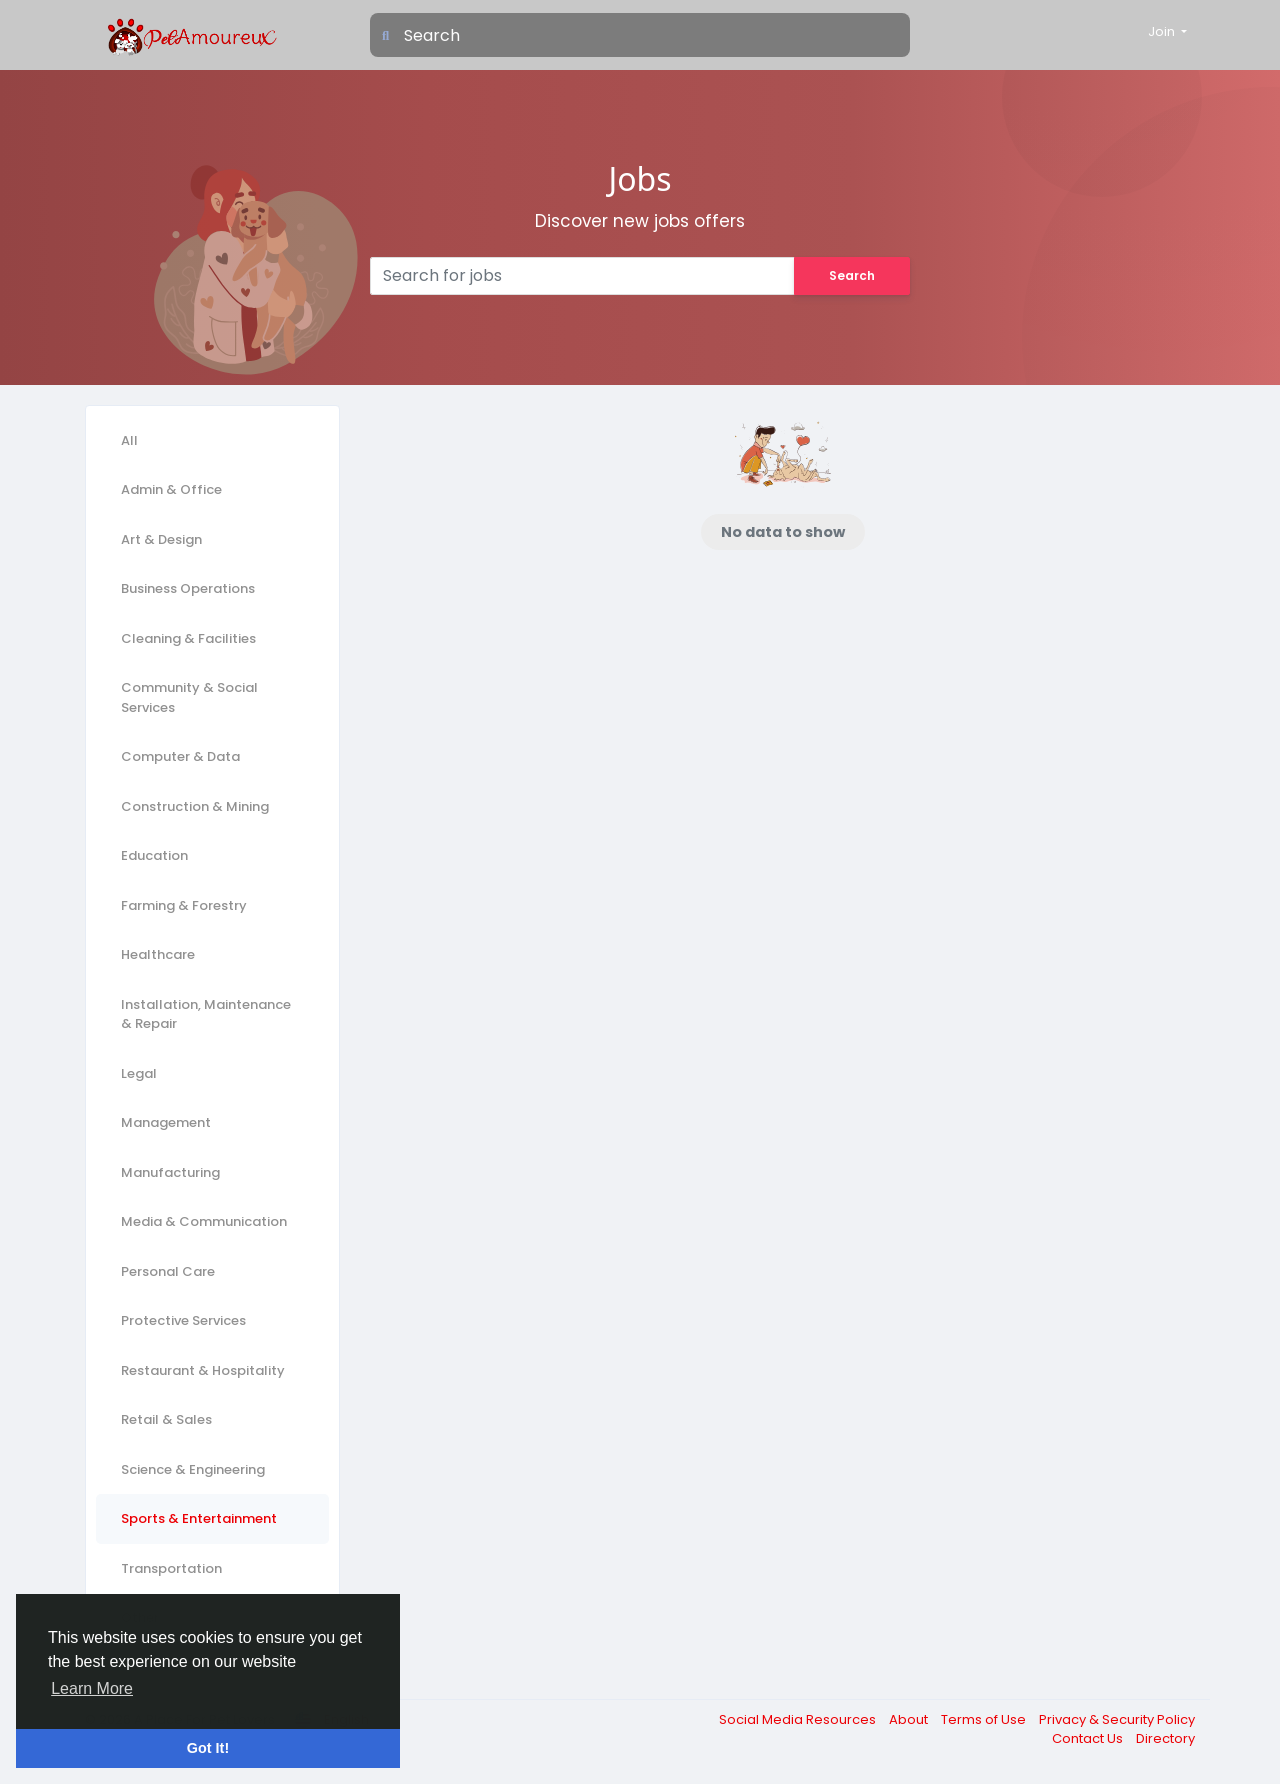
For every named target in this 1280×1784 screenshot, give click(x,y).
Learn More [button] (92, 1688)
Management (166, 1122)
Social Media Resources (799, 1719)
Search (852, 275)
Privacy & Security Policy (1117, 1719)
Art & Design (161, 539)
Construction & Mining (195, 806)
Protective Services (183, 1320)
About (910, 1719)
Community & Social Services (189, 697)
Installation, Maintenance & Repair (206, 1014)
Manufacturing (170, 1172)
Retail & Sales (166, 1419)
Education (154, 855)
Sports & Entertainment (199, 1518)
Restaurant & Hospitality (203, 1370)
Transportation (171, 1568)
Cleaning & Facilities (188, 638)
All (129, 440)
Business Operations (188, 588)
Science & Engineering (193, 1469)
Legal (139, 1073)
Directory (1165, 1738)
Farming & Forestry (184, 905)
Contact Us (1089, 1738)
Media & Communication (204, 1221)
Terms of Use (985, 1719)
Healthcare (158, 954)
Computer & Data (180, 756)
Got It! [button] (208, 1748)
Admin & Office (171, 489)
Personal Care (168, 1271)
